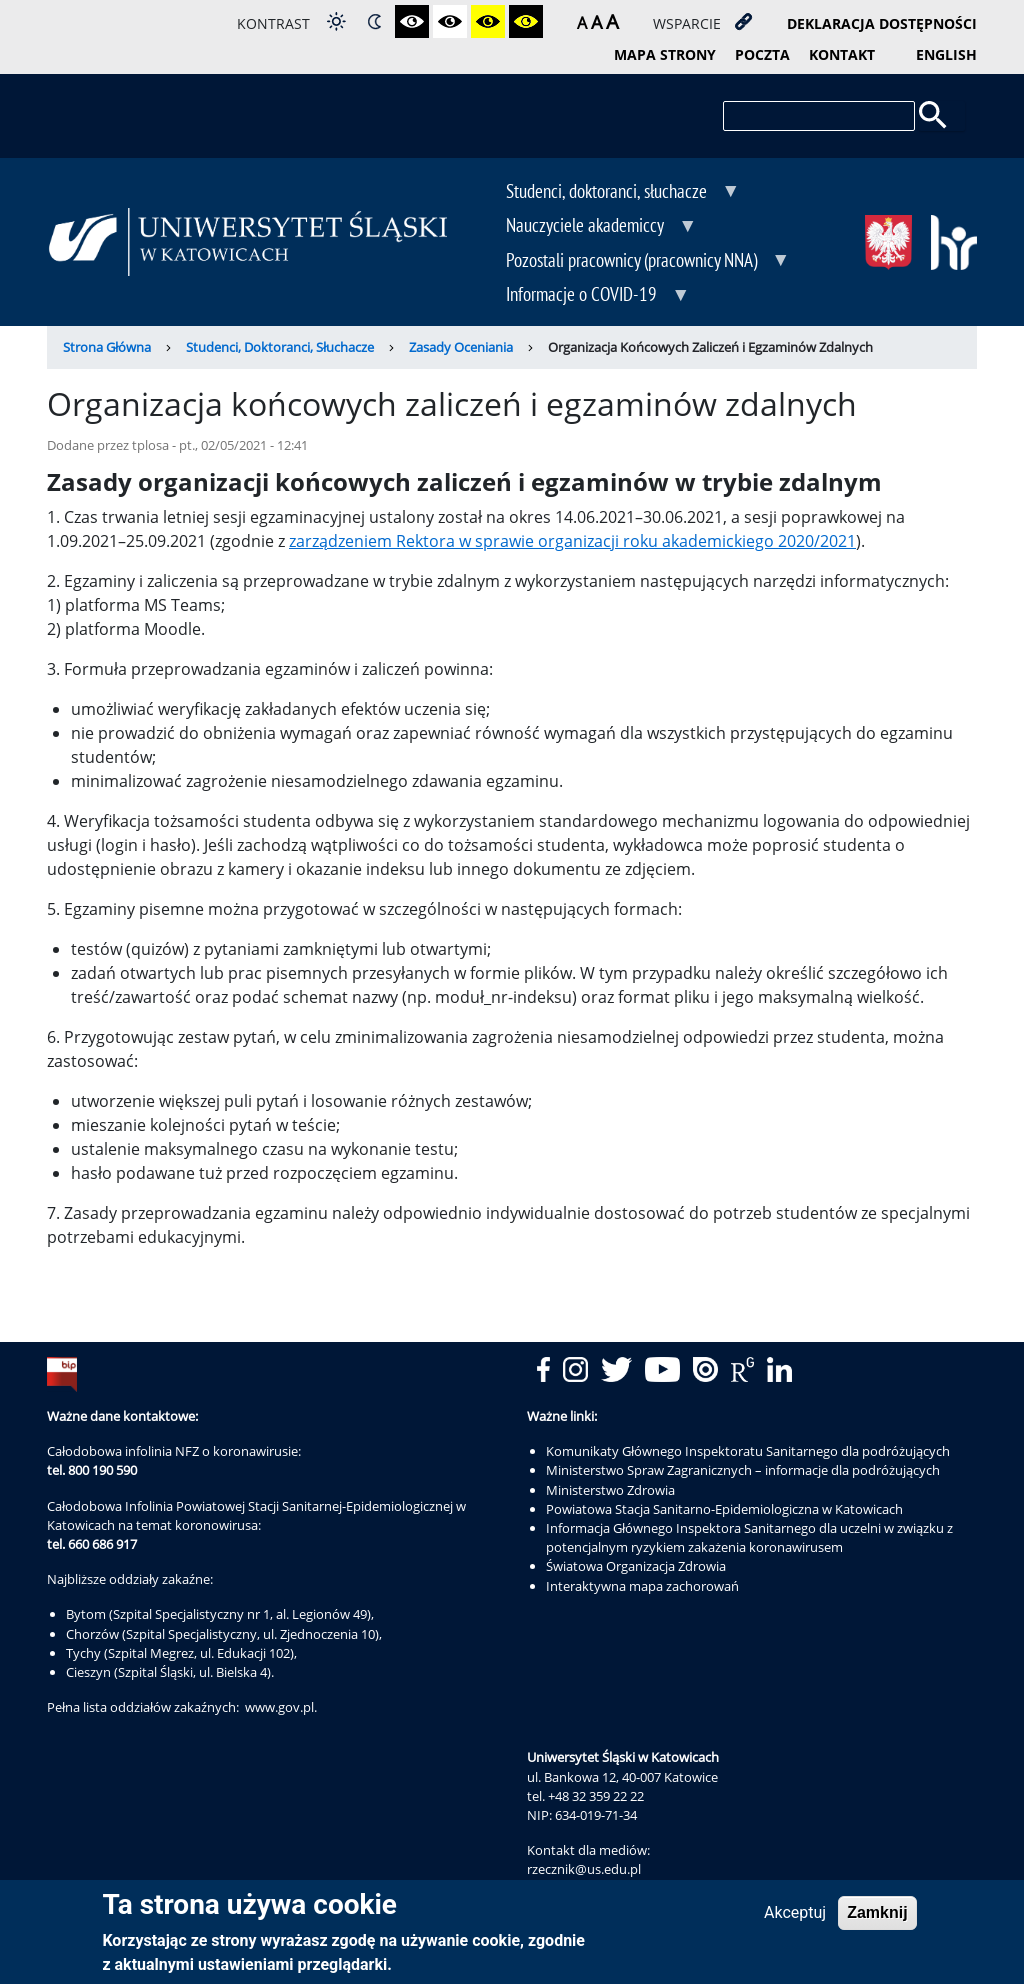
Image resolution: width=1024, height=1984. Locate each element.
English (946, 54)
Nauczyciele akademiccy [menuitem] (587, 227)
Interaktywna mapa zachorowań (642, 1586)
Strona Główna (107, 347)
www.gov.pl (279, 1707)
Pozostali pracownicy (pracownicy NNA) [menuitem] (633, 262)
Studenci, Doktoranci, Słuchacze (280, 347)
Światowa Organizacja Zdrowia (636, 1566)
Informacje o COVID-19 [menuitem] (583, 296)
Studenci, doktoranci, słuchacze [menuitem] (608, 193)
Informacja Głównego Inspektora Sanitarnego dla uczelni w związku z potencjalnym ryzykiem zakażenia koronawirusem (749, 1537)
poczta (762, 54)
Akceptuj (795, 1914)
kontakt (842, 54)
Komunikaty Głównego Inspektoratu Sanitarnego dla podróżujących (748, 1451)
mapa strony (665, 54)
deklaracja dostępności (882, 23)
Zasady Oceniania (461, 347)
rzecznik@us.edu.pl (584, 1869)
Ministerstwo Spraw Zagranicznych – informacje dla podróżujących (743, 1470)
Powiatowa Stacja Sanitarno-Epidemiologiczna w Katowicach (724, 1509)
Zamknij (877, 1914)
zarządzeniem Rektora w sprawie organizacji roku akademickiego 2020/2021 (572, 541)
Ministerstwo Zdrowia (610, 1490)
